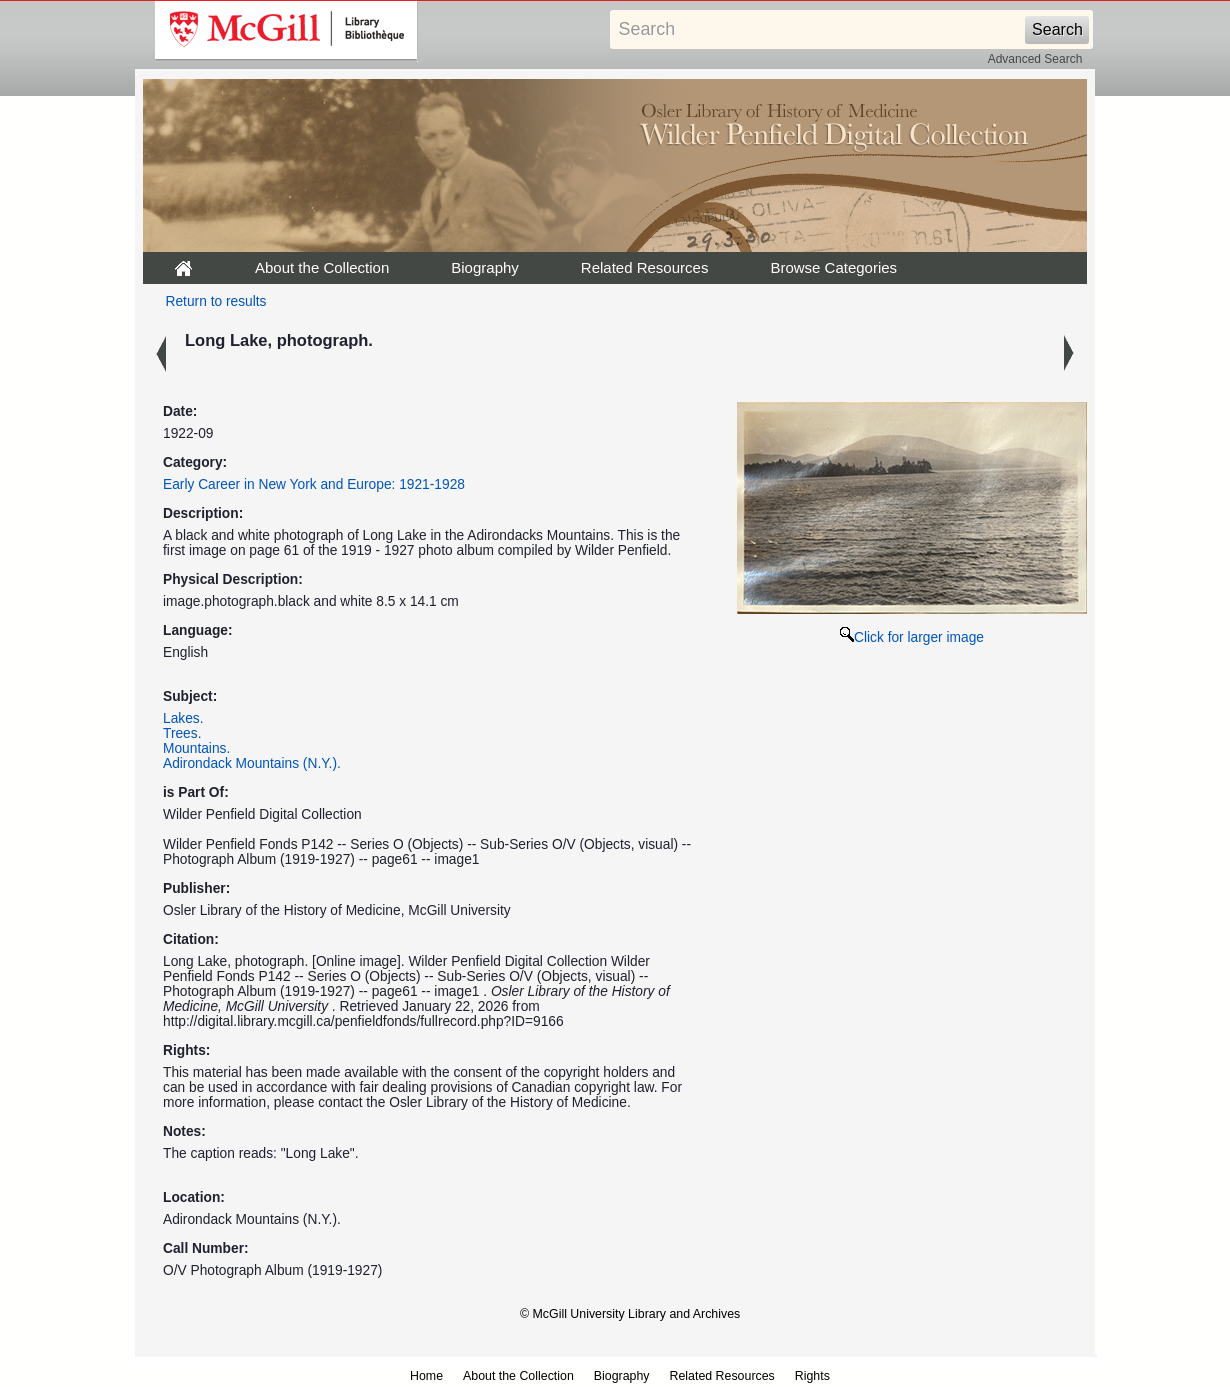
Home (426, 1376)
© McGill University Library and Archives (630, 1314)
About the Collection (322, 267)
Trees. (182, 733)
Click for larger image (912, 637)
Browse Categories (833, 267)
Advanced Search (1035, 59)
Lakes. (183, 718)
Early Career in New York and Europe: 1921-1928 (314, 484)
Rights (812, 1376)
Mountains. (196, 748)
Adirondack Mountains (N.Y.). (252, 763)
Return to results (216, 301)
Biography (485, 267)
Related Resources (645, 267)
